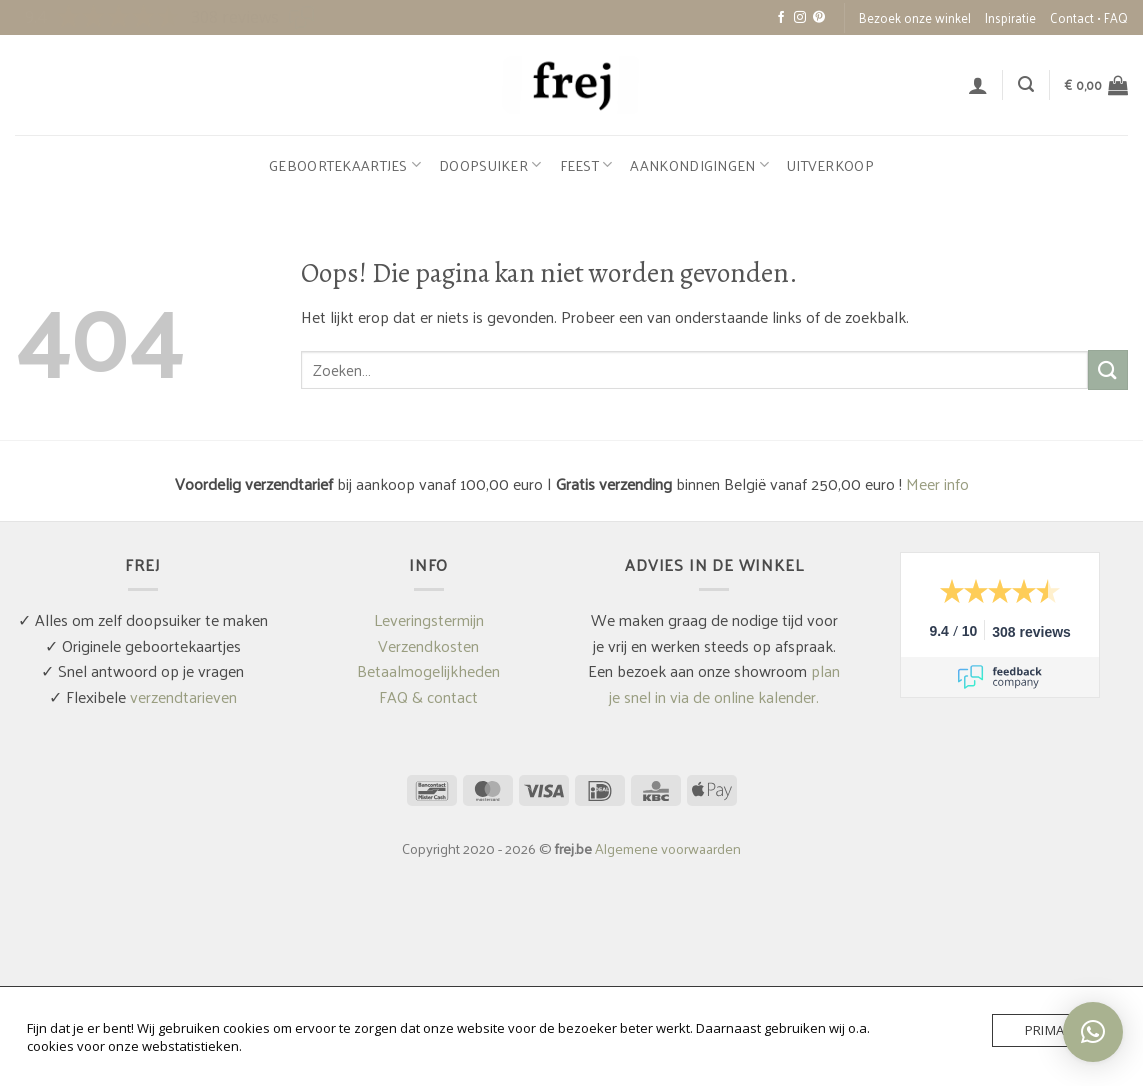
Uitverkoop (830, 165)
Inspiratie (1010, 17)
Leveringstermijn (429, 619)
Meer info (937, 483)
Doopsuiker (490, 165)
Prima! (1046, 1030)
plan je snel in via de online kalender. (724, 683)
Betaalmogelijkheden (428, 670)
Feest (586, 165)
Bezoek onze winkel (915, 17)
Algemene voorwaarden (668, 848)
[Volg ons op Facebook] (781, 18)
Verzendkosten (428, 645)
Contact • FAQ (1089, 17)
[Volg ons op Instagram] (800, 18)
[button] (978, 85)
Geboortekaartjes (345, 165)
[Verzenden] (1108, 369)
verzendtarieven (183, 696)
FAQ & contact (428, 696)
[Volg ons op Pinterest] (819, 18)
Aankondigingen (699, 165)
